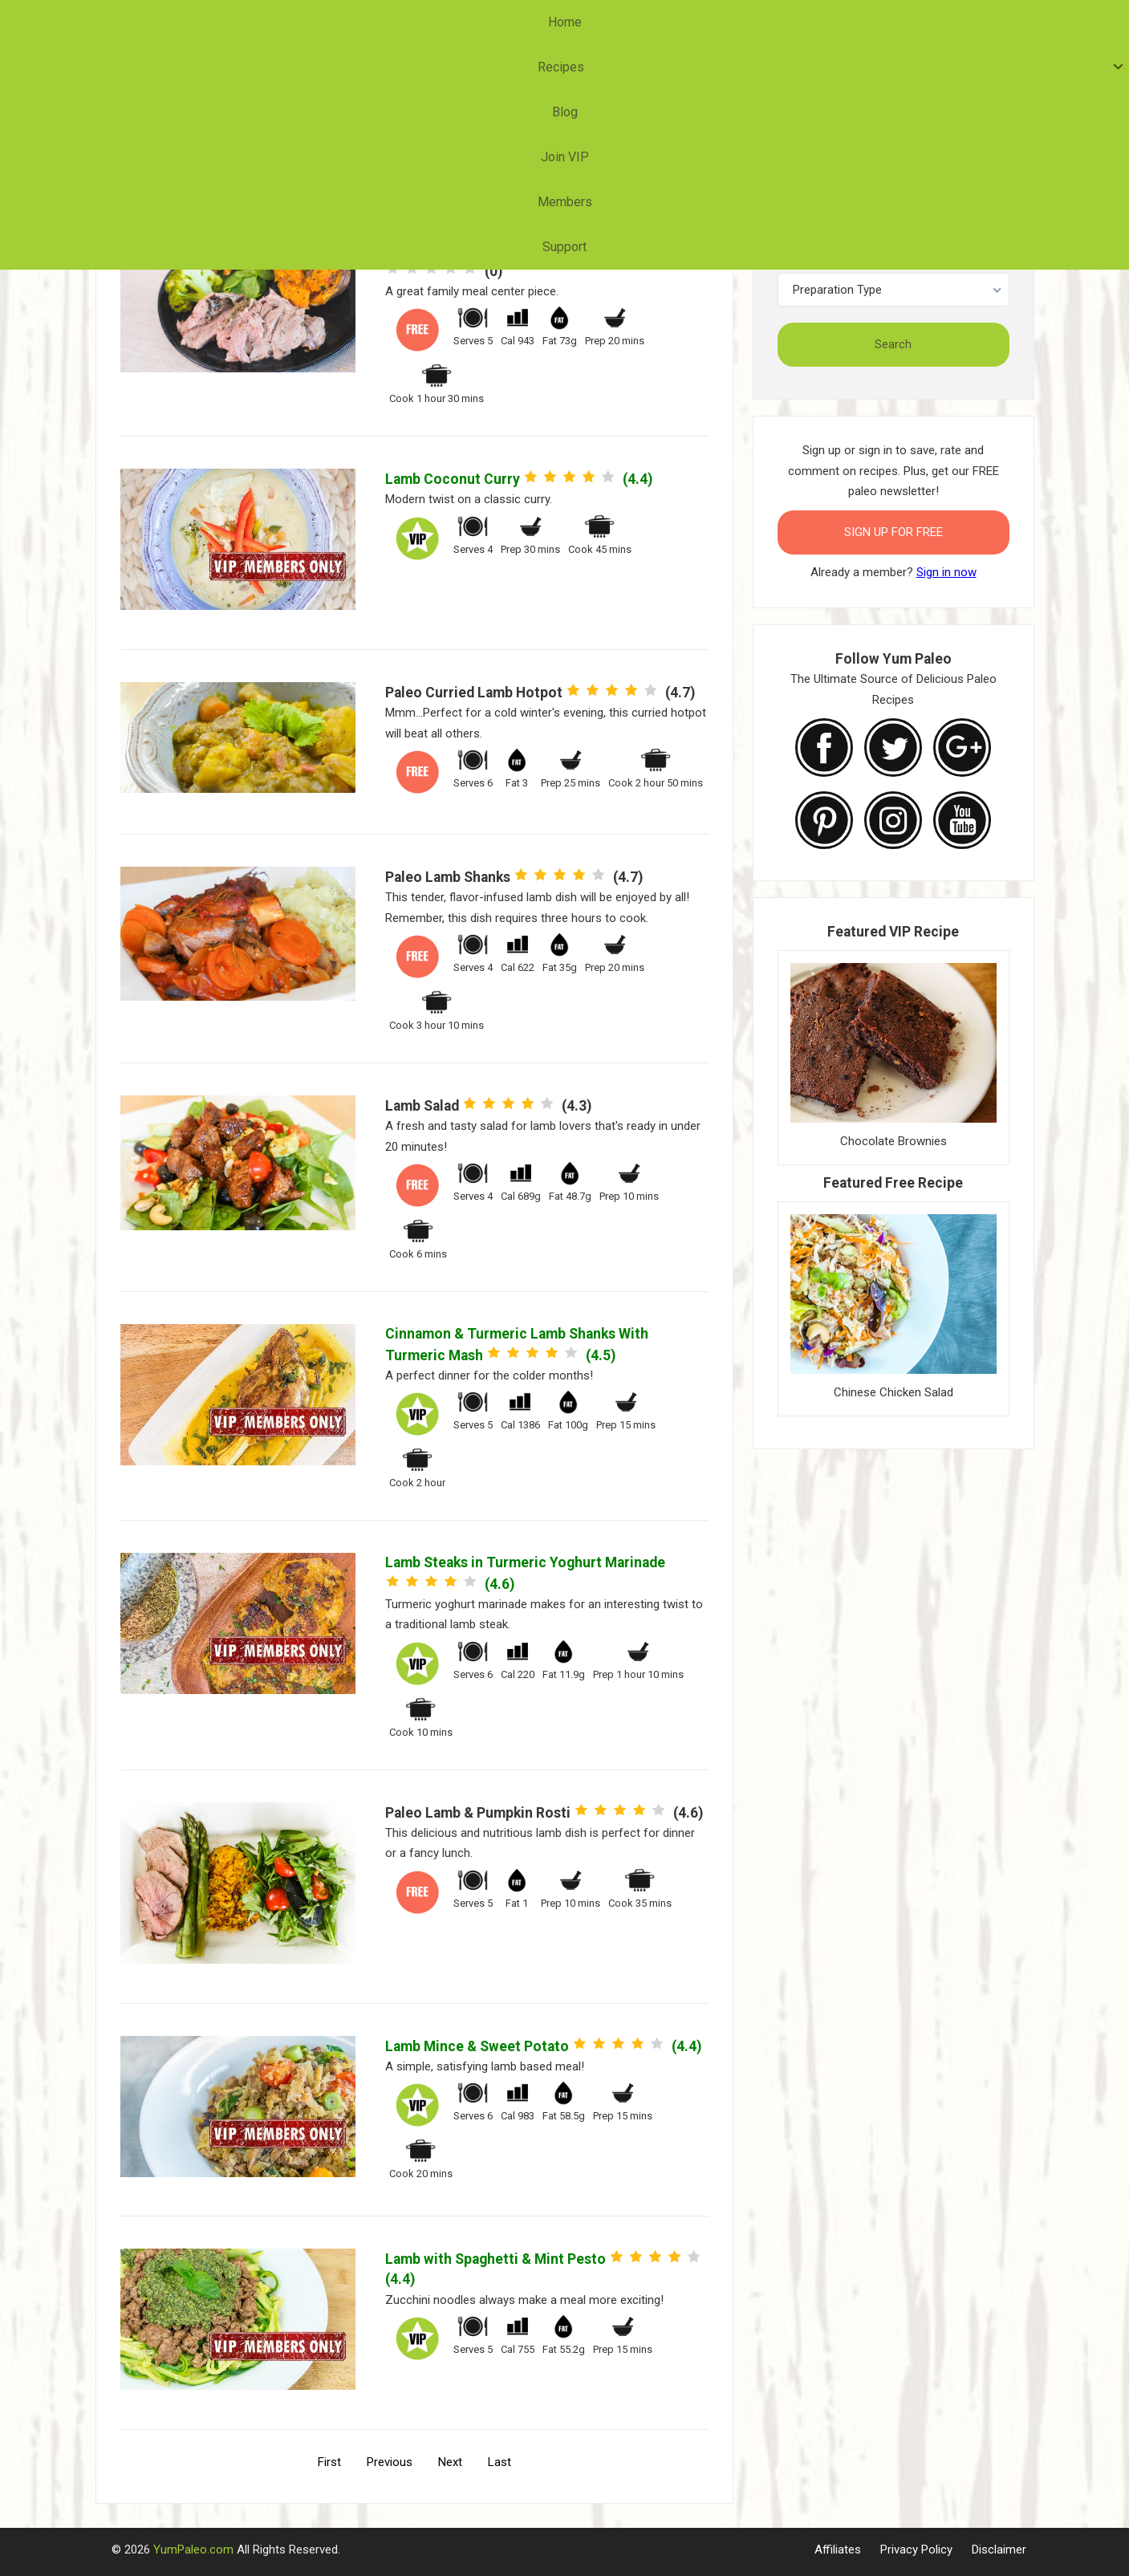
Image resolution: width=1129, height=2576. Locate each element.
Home (370, 22)
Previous (389, 2462)
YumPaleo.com (193, 2549)
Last (499, 2462)
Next (450, 2462)
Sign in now (946, 572)
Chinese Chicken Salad (893, 1392)
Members (671, 22)
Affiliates (837, 2549)
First (329, 2462)
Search (893, 344)
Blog (518, 22)
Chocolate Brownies (893, 1141)
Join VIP (587, 22)
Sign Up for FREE (893, 532)
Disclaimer (999, 2549)
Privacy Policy (916, 2549)
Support (752, 22)
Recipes (442, 22)
